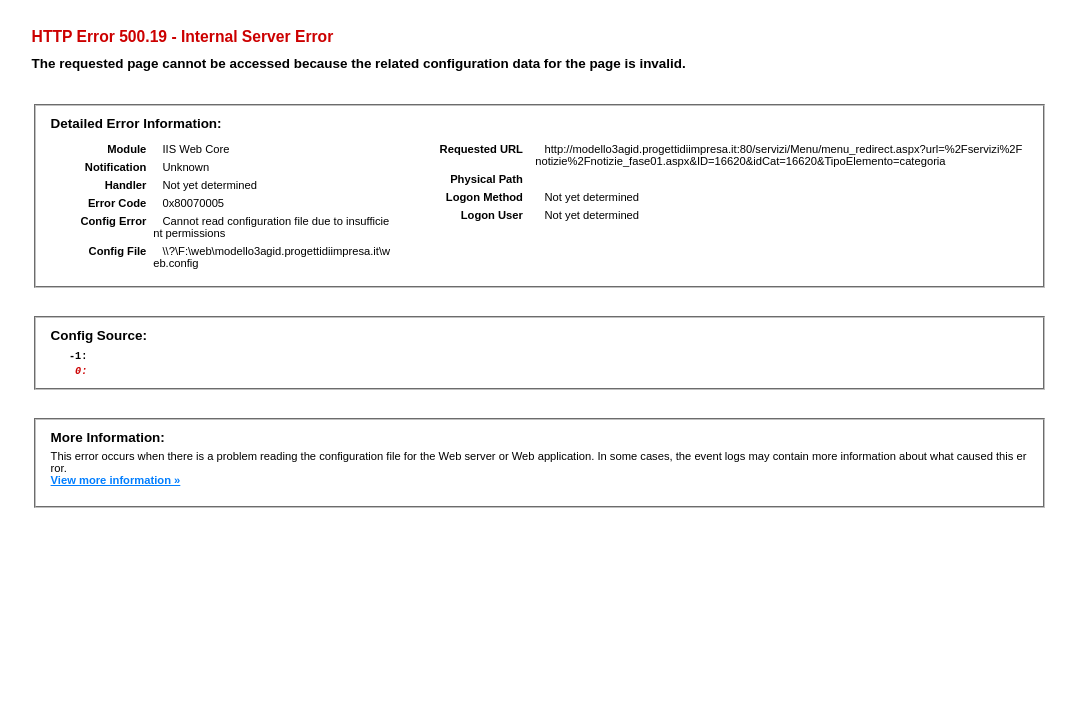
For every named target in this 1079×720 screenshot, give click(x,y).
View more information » (116, 486)
